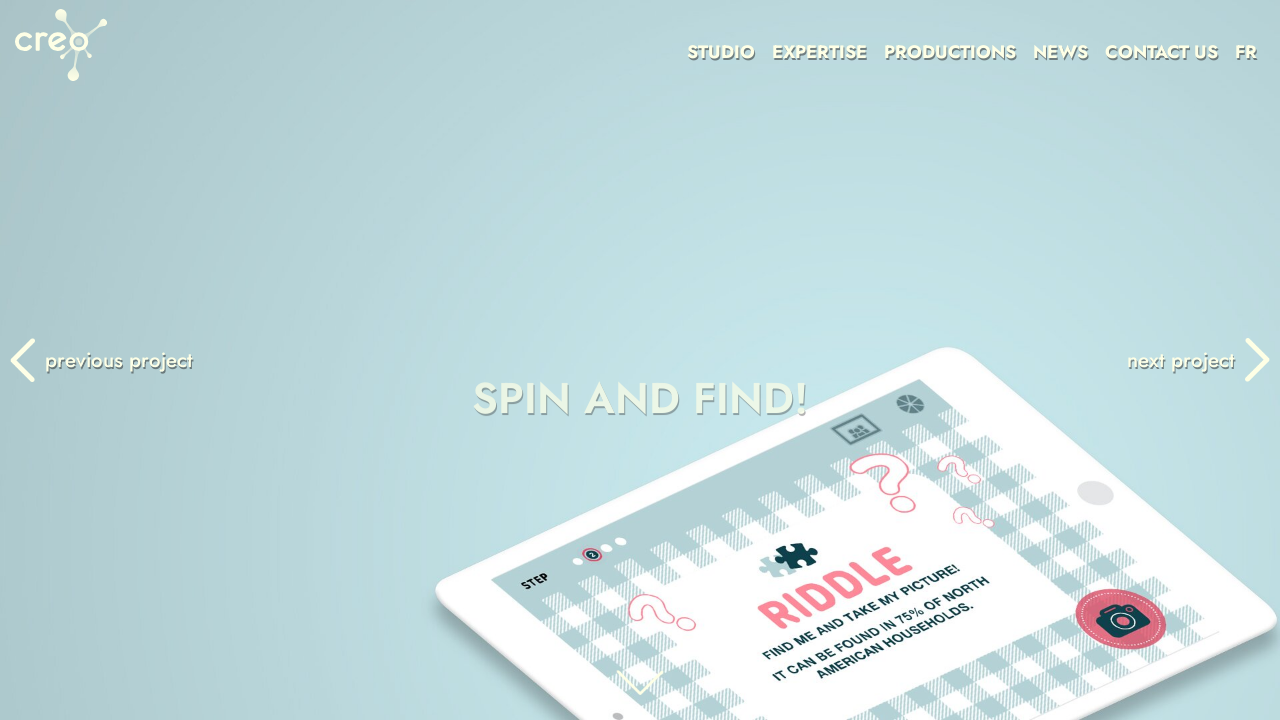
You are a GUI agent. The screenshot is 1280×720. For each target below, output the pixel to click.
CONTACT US (1161, 52)
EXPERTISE (819, 52)
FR (1246, 52)
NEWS (1060, 52)
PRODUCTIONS (950, 52)
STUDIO (721, 52)
